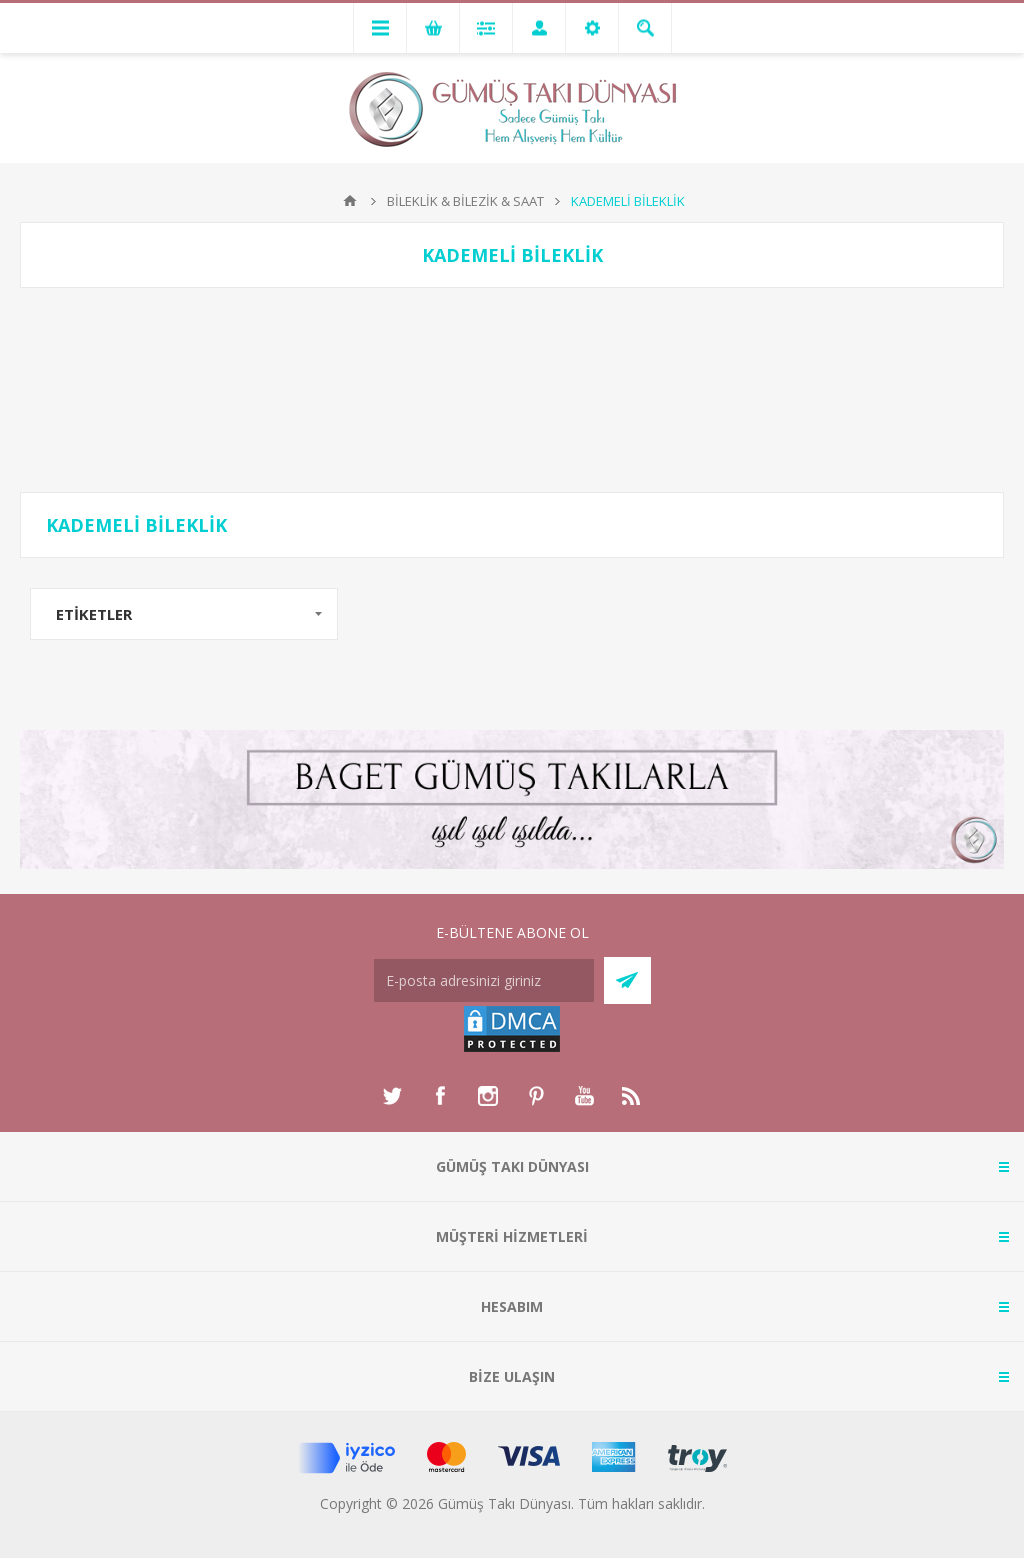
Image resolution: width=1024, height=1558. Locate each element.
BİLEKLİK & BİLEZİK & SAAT (465, 201)
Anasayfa (350, 201)
